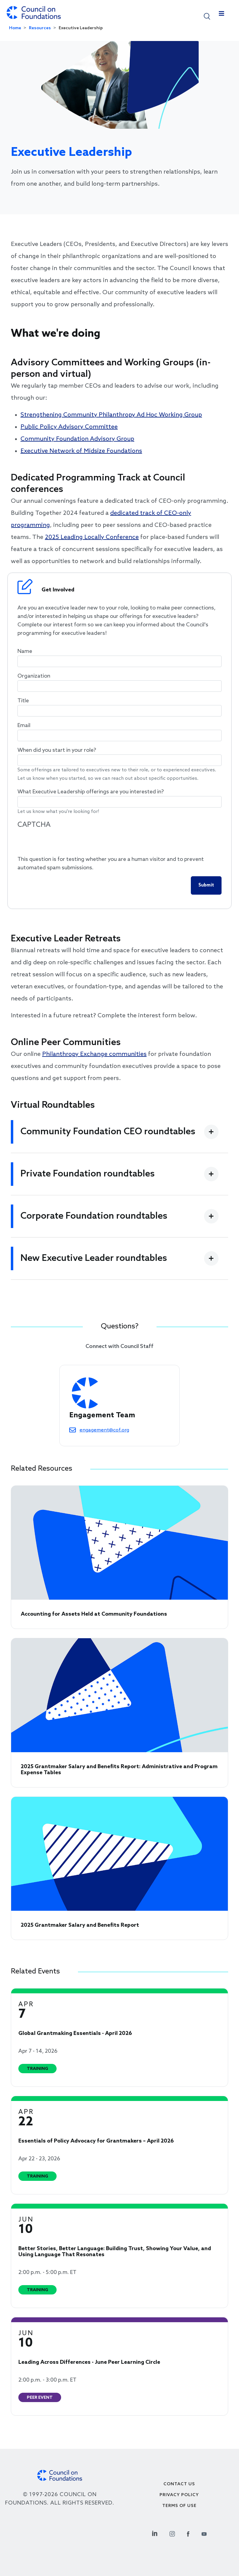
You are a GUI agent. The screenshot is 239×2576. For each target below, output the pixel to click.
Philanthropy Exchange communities (94, 1054)
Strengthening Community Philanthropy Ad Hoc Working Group (111, 415)
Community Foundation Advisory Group (77, 439)
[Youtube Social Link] (204, 2533)
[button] (207, 16)
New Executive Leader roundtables (93, 1258)
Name (24, 651)
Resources (40, 28)
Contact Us (179, 2484)
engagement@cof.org (104, 1430)
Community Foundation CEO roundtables (107, 1131)
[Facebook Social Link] (188, 2533)
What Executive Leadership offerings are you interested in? (90, 792)
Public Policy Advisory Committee (69, 427)
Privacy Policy (179, 2495)
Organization (33, 676)
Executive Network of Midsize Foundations (81, 451)
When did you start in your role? (56, 750)
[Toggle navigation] (221, 15)
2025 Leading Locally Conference (92, 537)
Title (23, 701)
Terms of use (179, 2505)
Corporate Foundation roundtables (93, 1216)
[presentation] (63, 843)
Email (23, 725)
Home (15, 28)
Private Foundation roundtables (87, 1174)
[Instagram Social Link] (172, 2533)
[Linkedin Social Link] (154, 2533)
